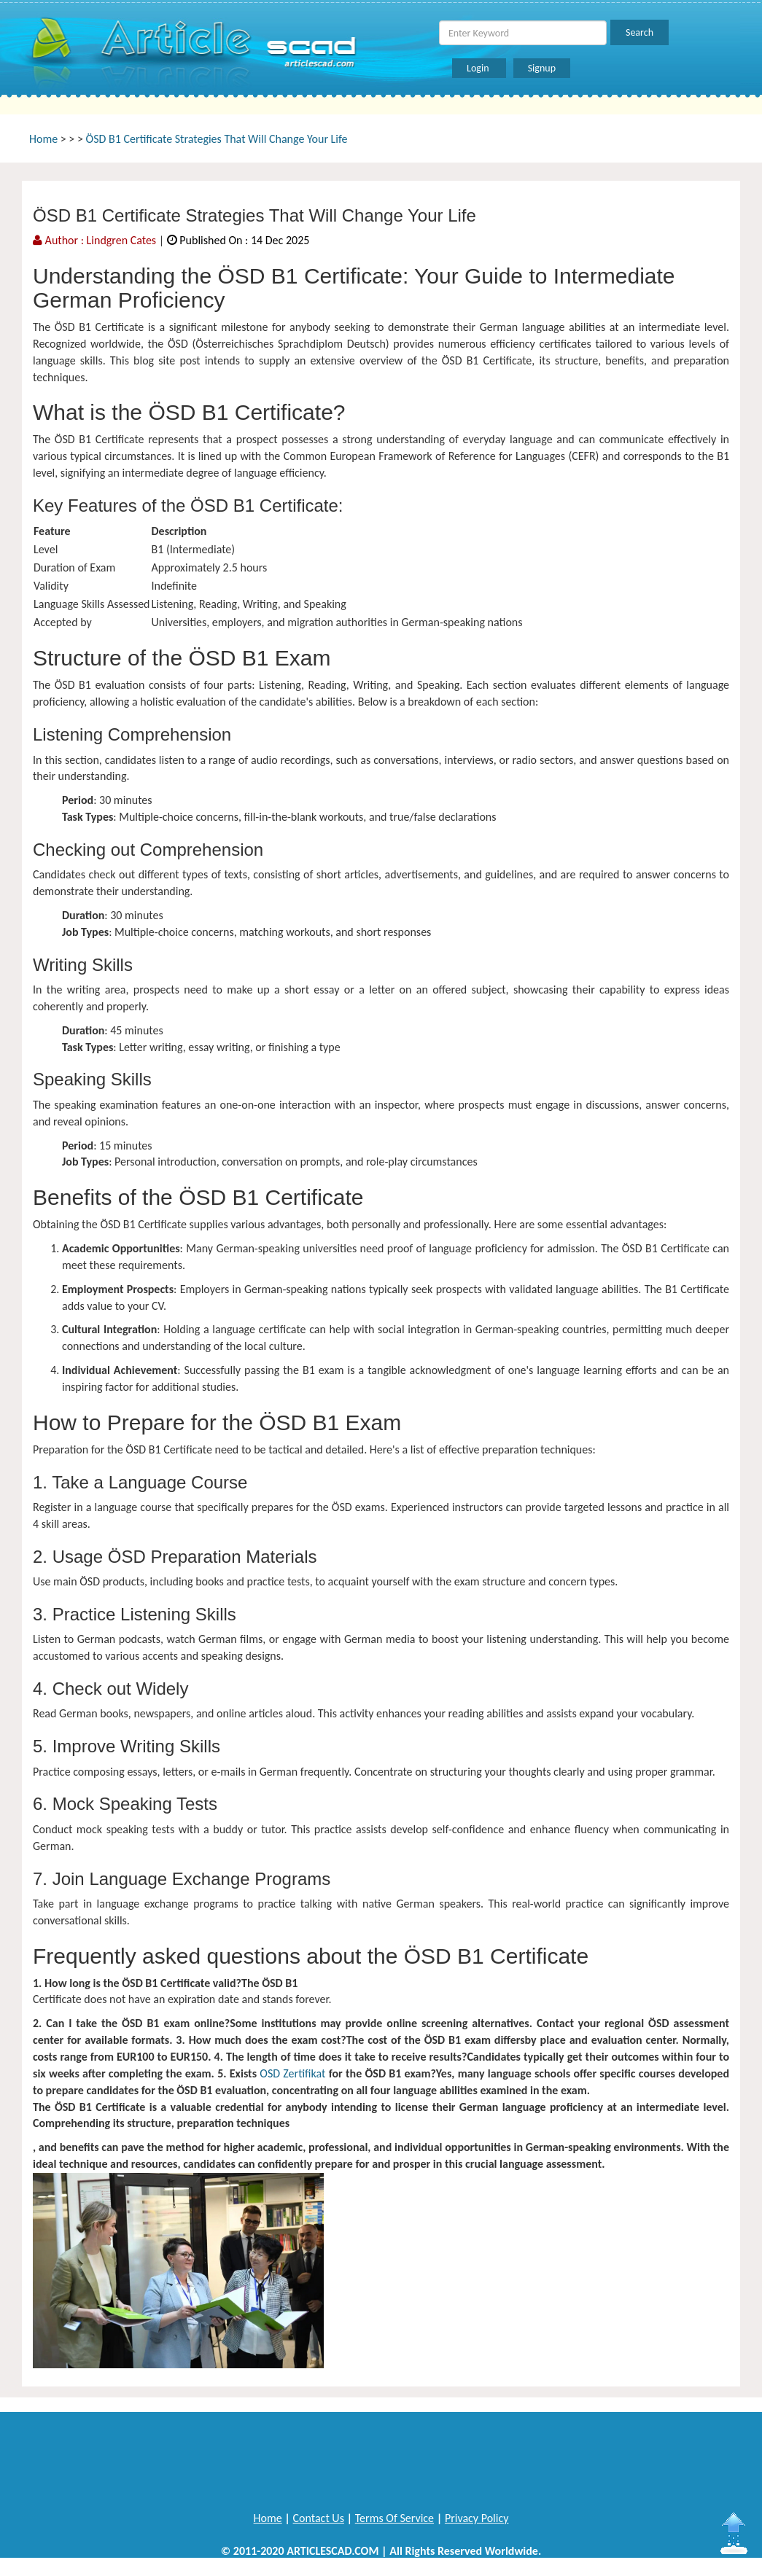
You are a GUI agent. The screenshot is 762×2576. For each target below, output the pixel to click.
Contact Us (318, 2518)
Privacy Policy (477, 2518)
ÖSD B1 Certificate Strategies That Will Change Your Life (217, 139)
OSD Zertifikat (292, 2073)
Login (479, 68)
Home (43, 139)
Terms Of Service (394, 2518)
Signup (542, 68)
